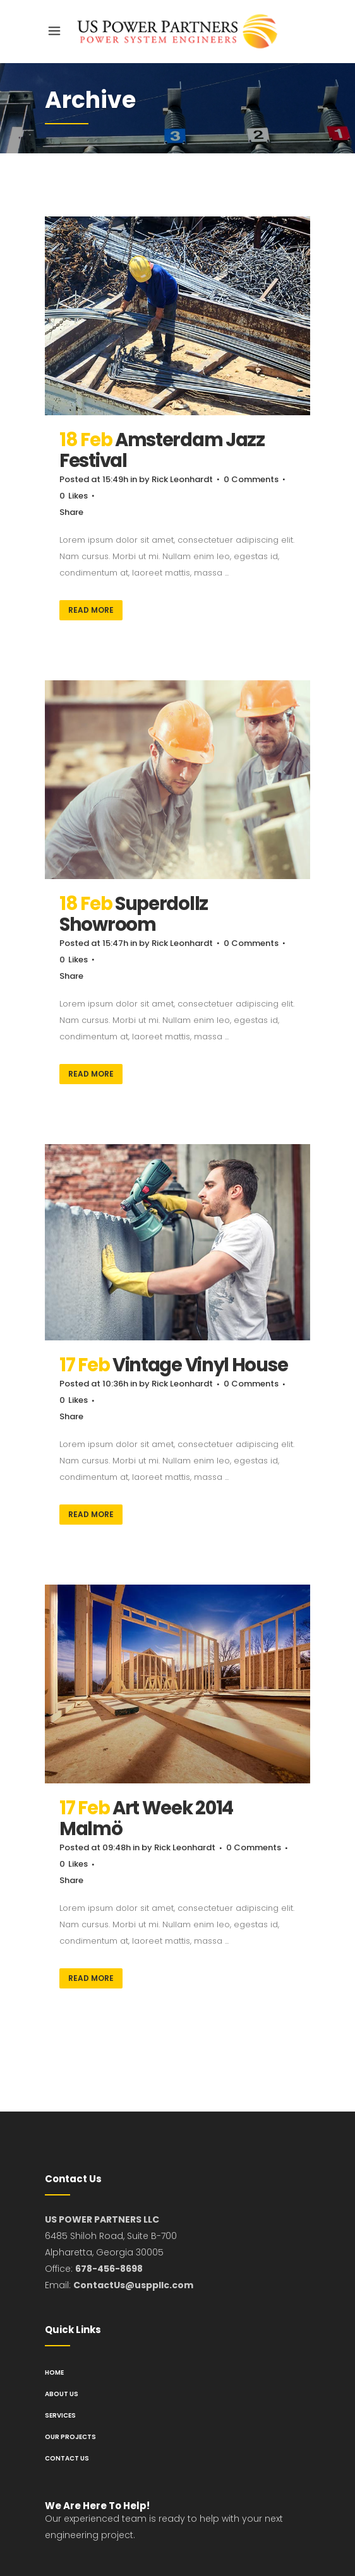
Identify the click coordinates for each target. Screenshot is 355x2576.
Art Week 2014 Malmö (146, 1818)
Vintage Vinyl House (199, 1365)
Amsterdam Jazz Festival (162, 450)
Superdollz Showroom (133, 914)
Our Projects (70, 2437)
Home (54, 2372)
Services (60, 2415)
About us (61, 2394)
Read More (91, 610)
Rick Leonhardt (182, 479)
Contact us (67, 2458)
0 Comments (251, 479)
